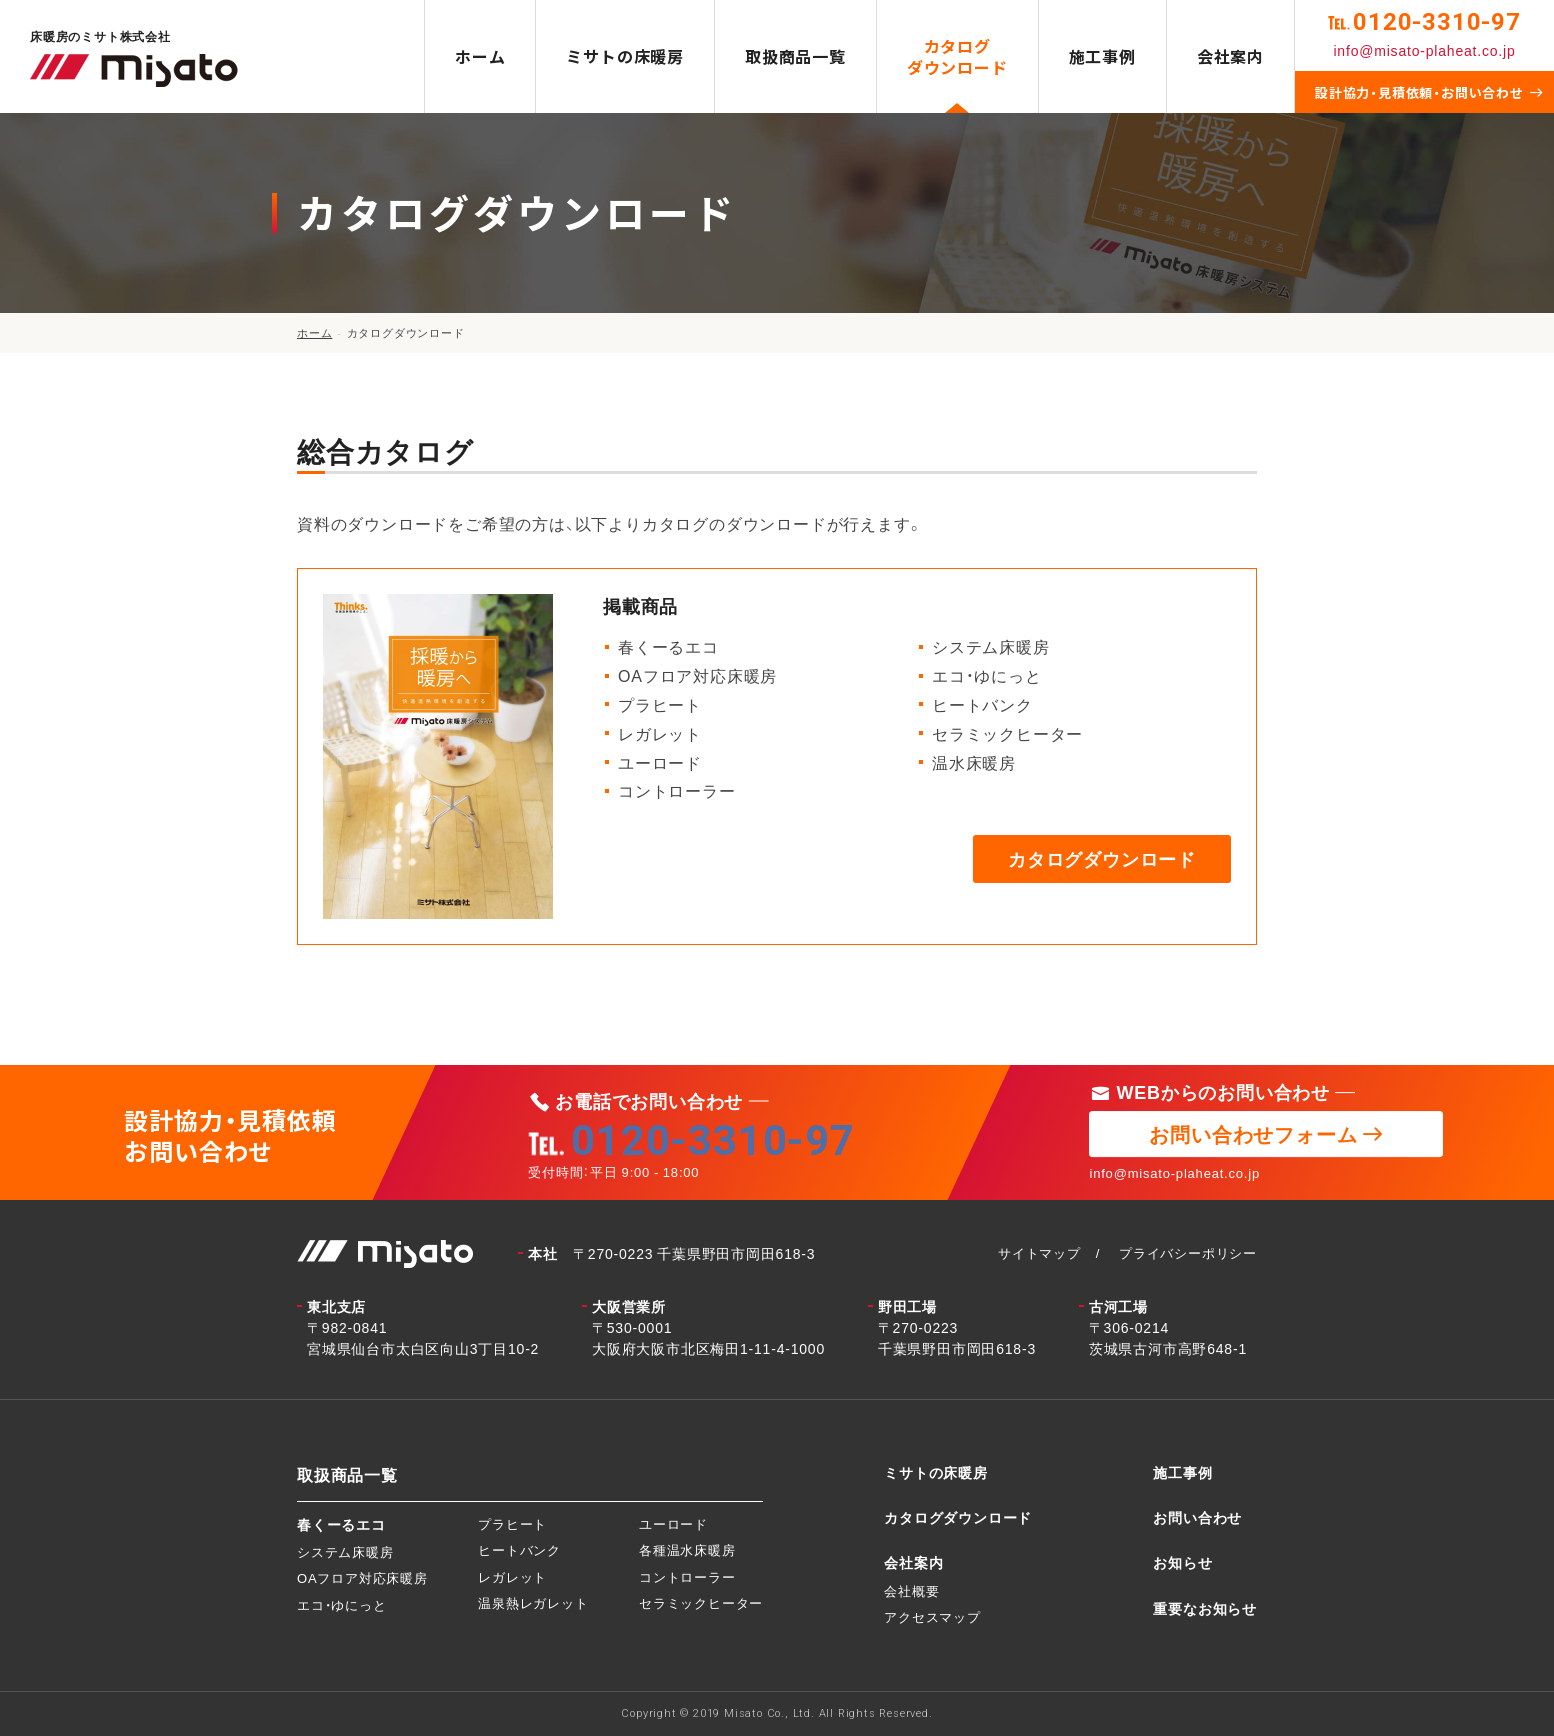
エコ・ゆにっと (342, 1604)
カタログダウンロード (957, 56)
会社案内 (1230, 56)
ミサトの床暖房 (625, 56)
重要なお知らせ (1205, 1608)
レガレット (512, 1576)
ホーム (480, 56)
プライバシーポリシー (1188, 1252)
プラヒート (512, 1523)
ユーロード (673, 1523)
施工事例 (1102, 56)
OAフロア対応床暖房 (362, 1577)
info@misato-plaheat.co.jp (1424, 50)
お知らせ (1182, 1562)
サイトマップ (1039, 1252)
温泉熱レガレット (533, 1602)
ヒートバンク (519, 1549)
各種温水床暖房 (687, 1549)
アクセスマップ (932, 1616)
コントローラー (687, 1576)
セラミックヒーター (701, 1602)
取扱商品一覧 (795, 56)
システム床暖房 (345, 1551)
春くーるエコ (341, 1524)
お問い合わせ (1197, 1517)
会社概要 (911, 1590)
